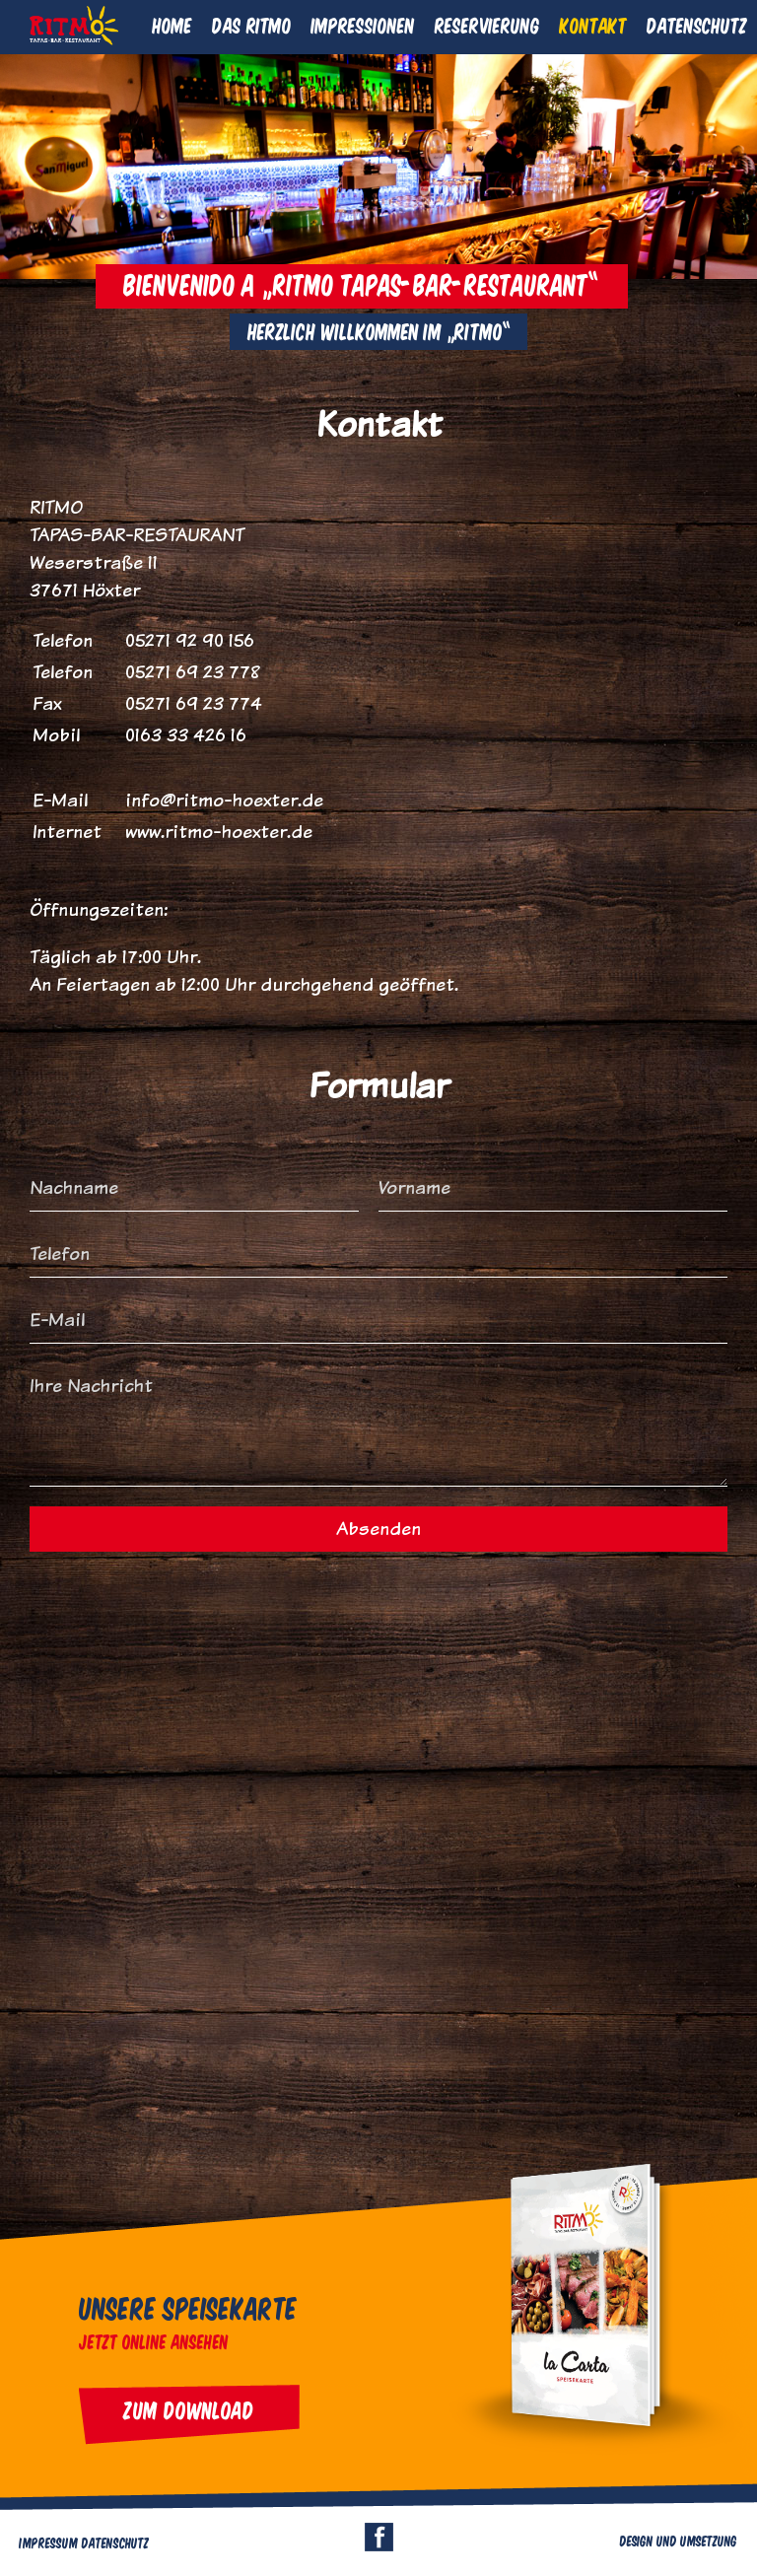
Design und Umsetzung (678, 2540)
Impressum (49, 2542)
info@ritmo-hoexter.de (224, 800)
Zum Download (189, 2409)
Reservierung (487, 24)
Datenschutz (697, 24)
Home (172, 24)
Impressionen (363, 24)
